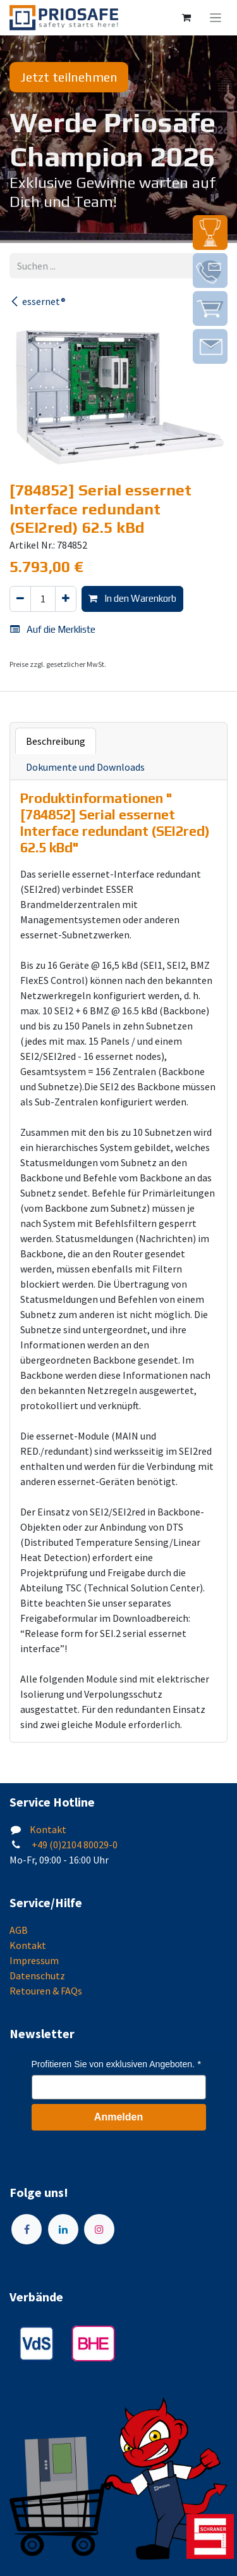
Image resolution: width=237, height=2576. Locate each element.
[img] (210, 232)
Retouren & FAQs (45, 1990)
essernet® (37, 301)
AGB (18, 1930)
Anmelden (118, 2117)
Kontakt (48, 1829)
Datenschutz (37, 1975)
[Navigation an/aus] (216, 17)
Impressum (34, 1960)
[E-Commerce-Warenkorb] (186, 18)
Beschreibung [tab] (55, 741)
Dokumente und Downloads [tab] (85, 767)
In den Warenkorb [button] (132, 598)
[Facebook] (26, 2229)
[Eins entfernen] (20, 599)
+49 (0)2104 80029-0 (74, 1844)
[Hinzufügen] (65, 599)
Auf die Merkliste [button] (52, 629)
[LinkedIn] (63, 2229)
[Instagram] (99, 2229)
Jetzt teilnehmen (69, 77)
